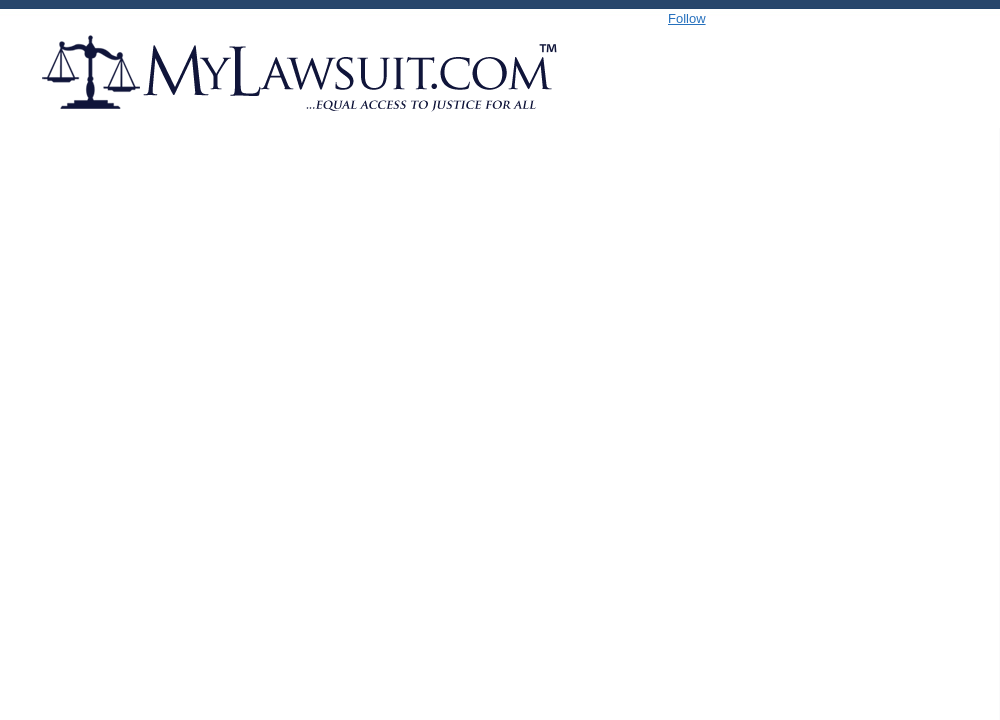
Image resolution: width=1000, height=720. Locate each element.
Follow (687, 18)
